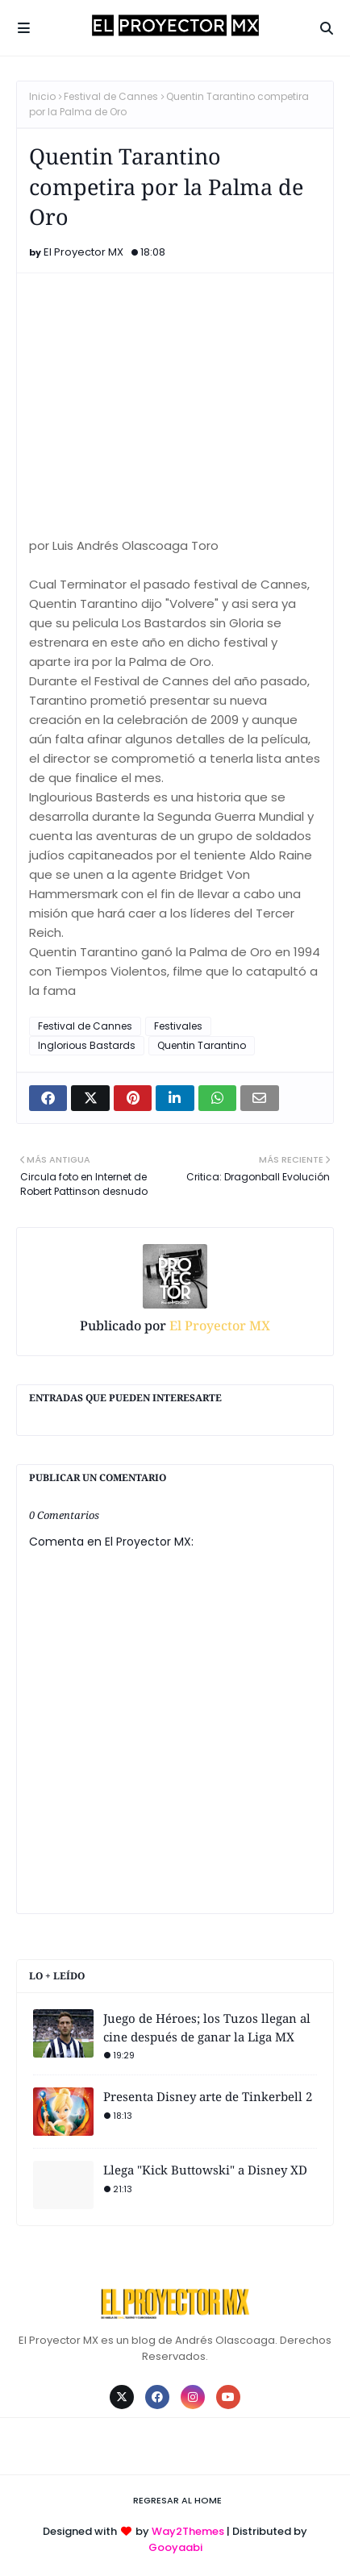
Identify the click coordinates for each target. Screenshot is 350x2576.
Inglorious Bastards (86, 1045)
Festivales (178, 1026)
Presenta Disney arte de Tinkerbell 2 (207, 2096)
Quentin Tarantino (201, 1045)
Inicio (42, 96)
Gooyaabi (175, 2547)
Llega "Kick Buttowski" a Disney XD (205, 2170)
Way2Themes (188, 2531)
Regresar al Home (177, 2500)
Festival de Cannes (111, 96)
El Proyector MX (83, 252)
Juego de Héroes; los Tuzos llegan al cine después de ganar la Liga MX (206, 2027)
